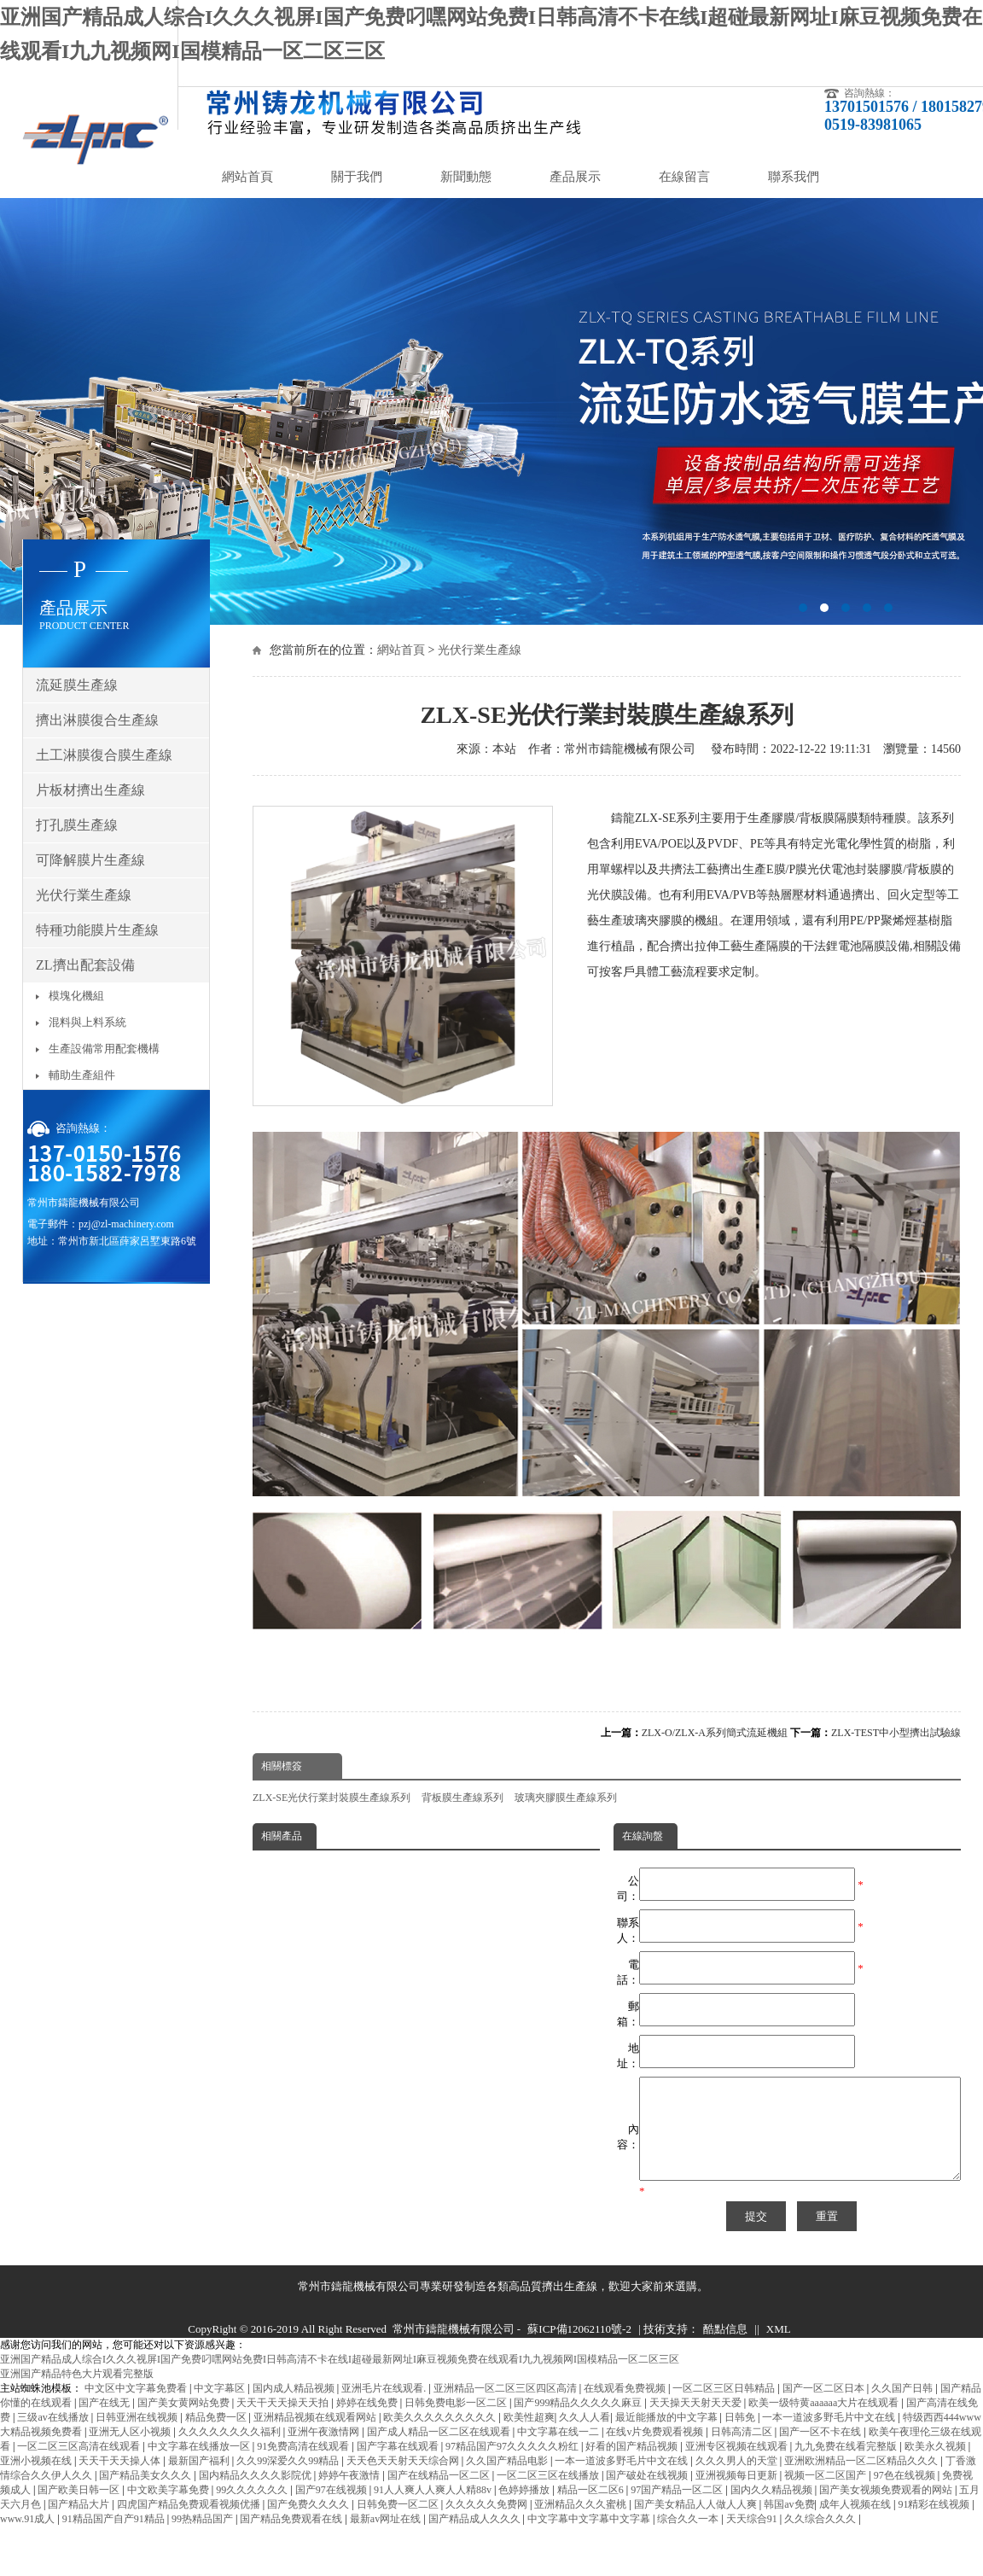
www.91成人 (28, 2539)
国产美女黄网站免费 (184, 2423)
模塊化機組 (76, 995)
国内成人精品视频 (295, 2409)
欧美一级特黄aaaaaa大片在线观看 (824, 2423)
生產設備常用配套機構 (104, 1048)
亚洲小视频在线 (37, 2481)
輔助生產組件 (82, 1075)
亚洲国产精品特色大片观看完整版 (77, 2394)
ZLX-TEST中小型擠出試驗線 (896, 1733)
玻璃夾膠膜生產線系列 (566, 1798)
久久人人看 (584, 2438)
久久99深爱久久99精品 (288, 2481)
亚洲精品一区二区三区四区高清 (506, 2409)
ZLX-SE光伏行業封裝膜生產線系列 (331, 1798)
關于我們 (356, 177)
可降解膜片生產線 (90, 860)
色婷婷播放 (525, 2510)
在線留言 (684, 177)
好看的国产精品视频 (632, 2467)
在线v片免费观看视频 (656, 2452)
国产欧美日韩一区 (80, 2510)
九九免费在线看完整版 (846, 2467)
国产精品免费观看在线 (292, 2539)
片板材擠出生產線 (90, 790)
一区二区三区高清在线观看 (80, 2467)
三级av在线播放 (53, 2438)
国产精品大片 (80, 2525)
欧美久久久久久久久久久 (440, 2438)
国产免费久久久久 (309, 2525)
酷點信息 (725, 2349)
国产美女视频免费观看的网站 (887, 2510)
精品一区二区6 (591, 2510)
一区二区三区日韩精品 (724, 2409)
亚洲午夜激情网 (325, 2452)
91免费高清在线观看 (304, 2467)
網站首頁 (247, 177)
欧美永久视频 (936, 2467)
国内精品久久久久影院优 (256, 2496)
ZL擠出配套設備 (85, 965)
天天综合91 (753, 2539)
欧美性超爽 (529, 2438)
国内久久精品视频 (772, 2510)
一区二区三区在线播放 (549, 2496)
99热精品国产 (204, 2539)
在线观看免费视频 (626, 2409)
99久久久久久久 (253, 2510)
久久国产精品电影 (508, 2481)
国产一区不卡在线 (821, 2452)
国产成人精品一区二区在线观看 (440, 2452)
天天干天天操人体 (121, 2481)
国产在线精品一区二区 (439, 2496)
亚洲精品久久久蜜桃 (581, 2525)
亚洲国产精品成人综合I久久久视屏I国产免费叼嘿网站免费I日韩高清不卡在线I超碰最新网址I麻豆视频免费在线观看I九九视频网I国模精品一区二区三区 (339, 2380)
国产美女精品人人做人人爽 (696, 2525)
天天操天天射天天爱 (696, 2423)
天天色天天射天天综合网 (404, 2481)
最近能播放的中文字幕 (667, 2438)
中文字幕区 (220, 2409)
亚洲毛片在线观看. (384, 2409)
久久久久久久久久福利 (230, 2452)
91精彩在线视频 (935, 2525)
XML (778, 2349)
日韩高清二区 (743, 2452)
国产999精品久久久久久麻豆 (579, 2423)
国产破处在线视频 (648, 2496)
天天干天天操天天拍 (283, 2423)
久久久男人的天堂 (737, 2481)
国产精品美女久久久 (146, 2496)
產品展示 (575, 177)
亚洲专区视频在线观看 (737, 2467)
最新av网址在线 (386, 2539)
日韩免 (741, 2438)
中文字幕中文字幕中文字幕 (590, 2539)
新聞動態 (466, 177)
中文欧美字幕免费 (169, 2510)
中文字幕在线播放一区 (200, 2467)
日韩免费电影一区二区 (456, 2423)
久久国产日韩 (903, 2409)
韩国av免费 (789, 2525)
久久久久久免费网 (487, 2525)
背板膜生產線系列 (462, 1798)
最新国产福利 (200, 2481)
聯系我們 (793, 177)
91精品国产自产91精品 (114, 2539)
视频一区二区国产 (826, 2496)
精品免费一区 (217, 2438)
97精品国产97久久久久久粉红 (513, 2467)
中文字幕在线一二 (559, 2452)
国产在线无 (105, 2423)
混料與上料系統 (87, 1022)
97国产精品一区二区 (678, 2510)
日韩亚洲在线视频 (138, 2438)
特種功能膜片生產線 (97, 930)
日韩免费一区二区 (399, 2525)
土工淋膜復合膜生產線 (104, 755)
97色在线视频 (906, 2496)
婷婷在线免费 (368, 2423)
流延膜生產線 (77, 685)
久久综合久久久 (821, 2539)
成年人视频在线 (856, 2525)
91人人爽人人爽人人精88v (434, 2510)
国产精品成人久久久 (475, 2539)
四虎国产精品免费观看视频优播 (190, 2525)
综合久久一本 (689, 2539)
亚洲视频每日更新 (737, 2496)
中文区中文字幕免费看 (136, 2409)
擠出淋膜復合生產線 (97, 720)
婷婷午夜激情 (350, 2496)
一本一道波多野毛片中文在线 (830, 2438)
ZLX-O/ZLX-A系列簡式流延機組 (715, 1733)
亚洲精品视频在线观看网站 (316, 2438)
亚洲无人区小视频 (131, 2452)
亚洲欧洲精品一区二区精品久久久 (862, 2481)
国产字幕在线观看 (399, 2467)
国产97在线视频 (332, 2510)
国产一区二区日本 (824, 2409)
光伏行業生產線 (479, 650)
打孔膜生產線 (77, 825)
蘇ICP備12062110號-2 (579, 2349)
